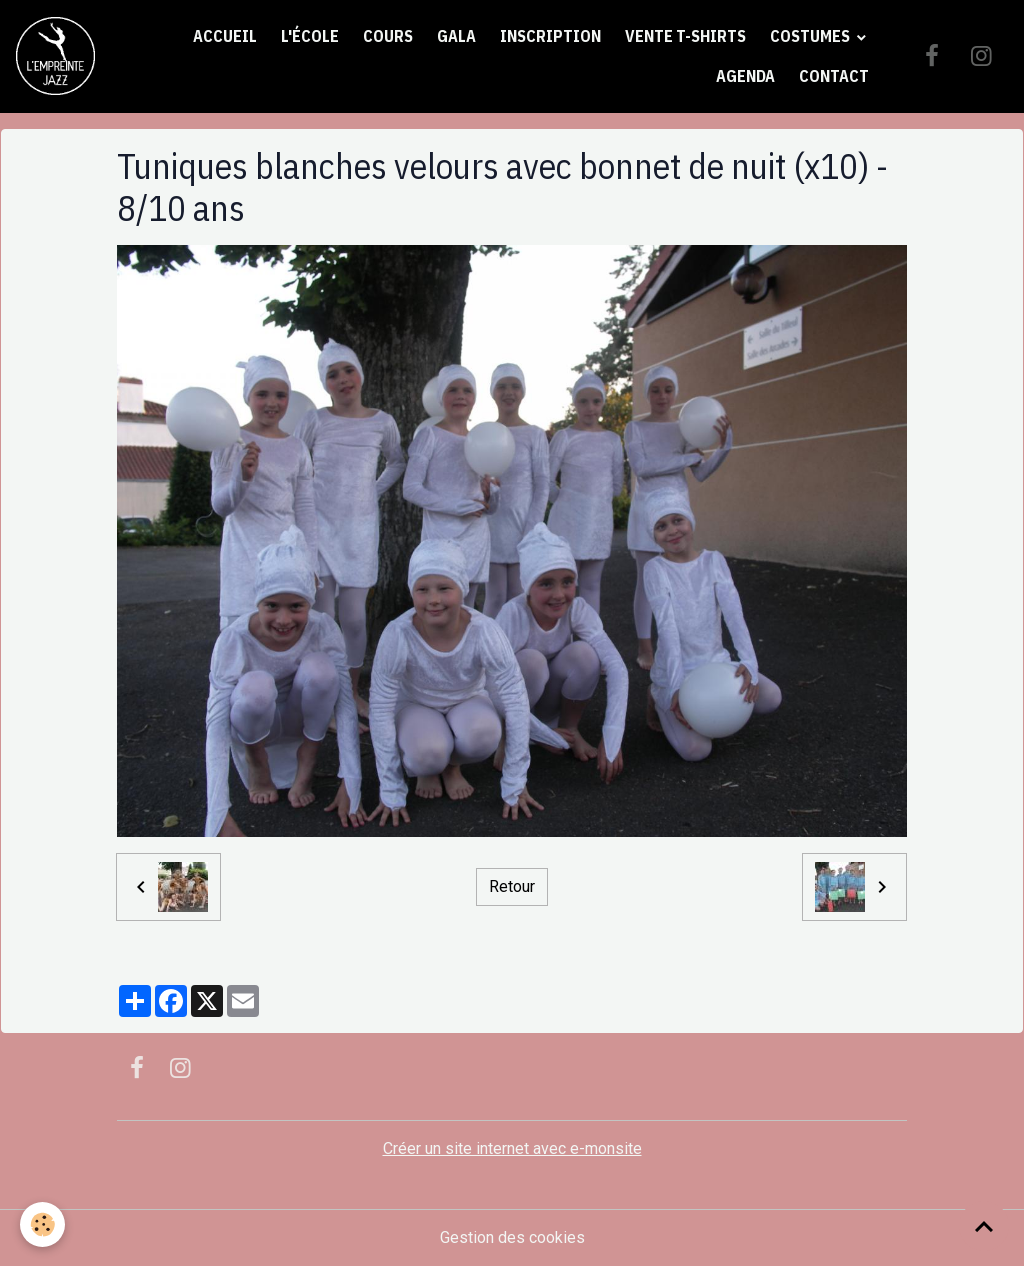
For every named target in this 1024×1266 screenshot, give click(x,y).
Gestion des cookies (512, 1237)
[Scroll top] (984, 1226)
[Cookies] (42, 1224)
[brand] (55, 56)
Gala (456, 36)
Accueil (225, 36)
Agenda (745, 76)
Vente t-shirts (685, 36)
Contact (834, 76)
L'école (310, 36)
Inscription (550, 36)
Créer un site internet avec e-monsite (512, 1148)
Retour (512, 886)
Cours (388, 36)
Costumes (811, 36)
